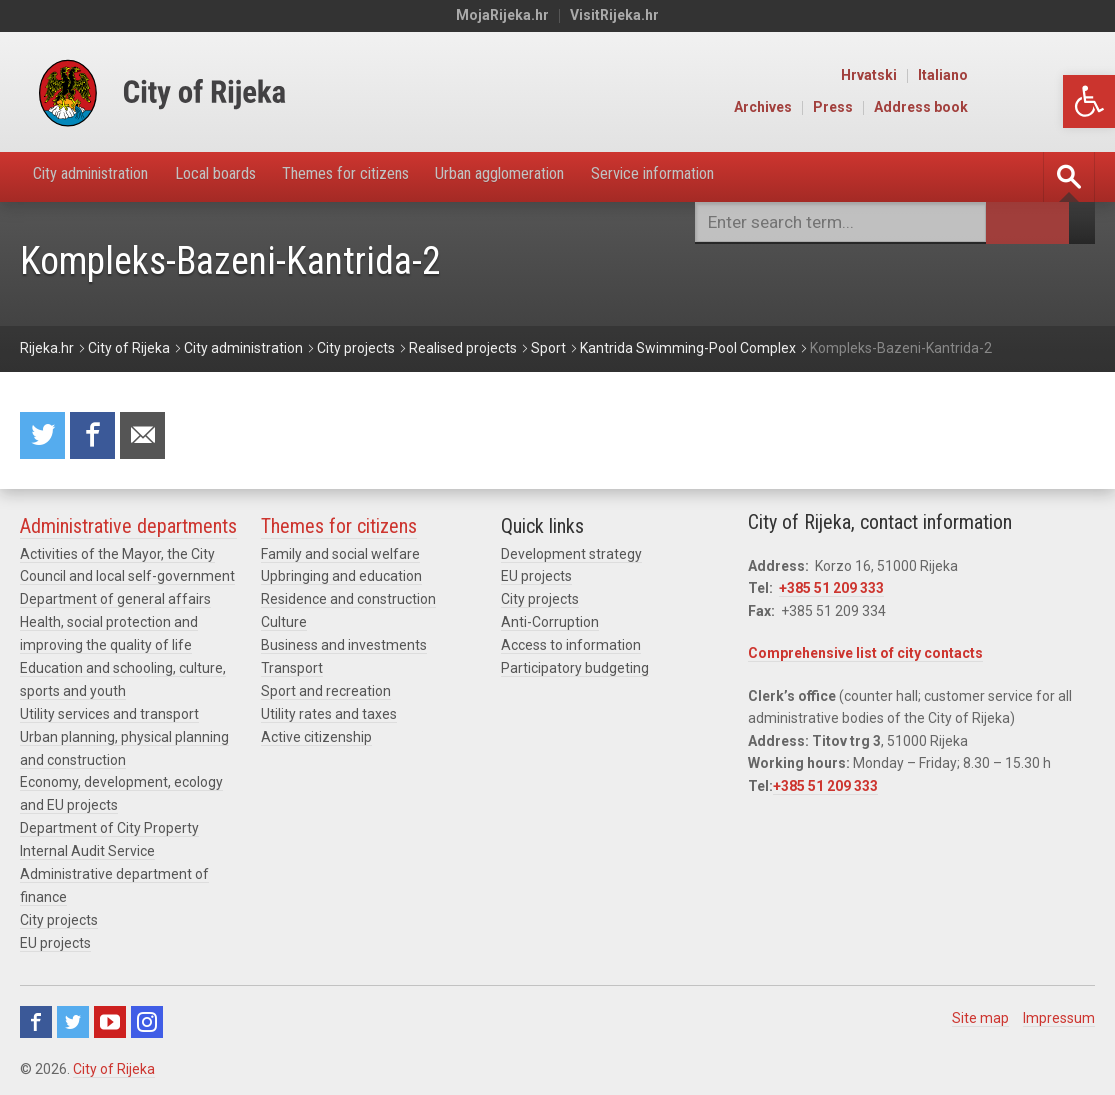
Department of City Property (109, 826)
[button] (1089, 101)
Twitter (73, 1016)
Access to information (571, 647)
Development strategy (571, 557)
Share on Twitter (44, 437)
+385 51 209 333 (831, 592)
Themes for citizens (398, 176)
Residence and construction (348, 602)
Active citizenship (316, 736)
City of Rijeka (114, 1063)
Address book (1050, 108)
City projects (59, 915)
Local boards (249, 176)
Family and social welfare (340, 557)
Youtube (110, 1016)
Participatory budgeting (575, 669)
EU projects (55, 938)
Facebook (36, 1016)
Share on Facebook (97, 437)
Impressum (1059, 1012)
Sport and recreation (326, 692)
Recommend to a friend (150, 437)
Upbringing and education (341, 580)
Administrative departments (128, 529)
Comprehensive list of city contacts (865, 656)
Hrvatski (998, 76)
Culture (284, 624)
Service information (753, 176)
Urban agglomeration (576, 176)
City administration (104, 176)
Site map (980, 1012)
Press (962, 108)
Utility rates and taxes (329, 714)
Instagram (147, 1016)
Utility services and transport (109, 714)
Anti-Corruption (550, 624)
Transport (292, 669)
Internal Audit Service (87, 848)
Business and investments (344, 647)
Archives (892, 108)
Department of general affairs (115, 602)
